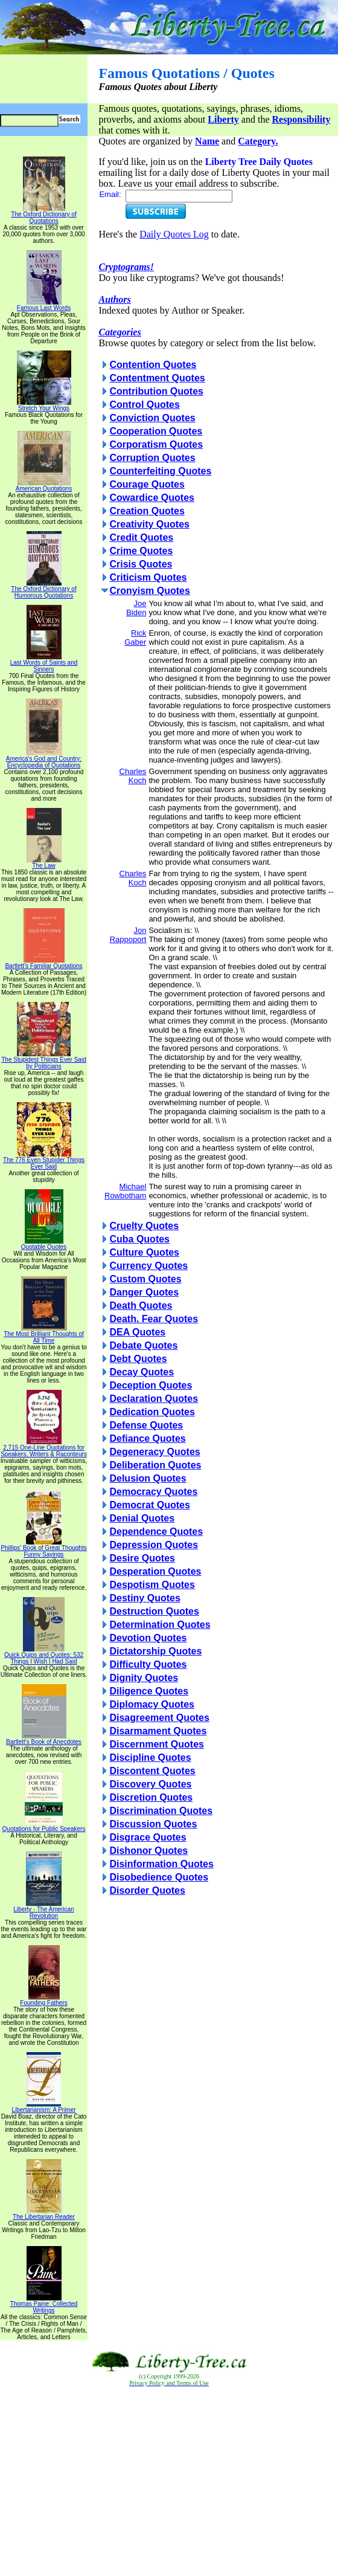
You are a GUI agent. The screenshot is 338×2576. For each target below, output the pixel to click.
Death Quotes (140, 1305)
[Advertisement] (169, 2481)
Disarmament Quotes (157, 1731)
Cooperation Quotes (155, 431)
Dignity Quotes (143, 1678)
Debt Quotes (138, 1359)
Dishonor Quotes (148, 1850)
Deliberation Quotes (155, 1465)
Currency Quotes (148, 1266)
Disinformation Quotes (161, 1864)
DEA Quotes (137, 1332)
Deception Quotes (150, 1385)
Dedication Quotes (151, 1412)
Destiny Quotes (144, 1598)
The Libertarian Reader (44, 2214)
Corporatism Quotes (156, 444)
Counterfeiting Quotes (160, 471)
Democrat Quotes (149, 1505)
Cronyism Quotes (149, 591)
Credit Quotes (141, 537)
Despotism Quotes (151, 1585)
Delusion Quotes (147, 1478)
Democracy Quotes (153, 1492)
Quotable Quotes (44, 1244)
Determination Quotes (159, 1624)
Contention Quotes (152, 365)
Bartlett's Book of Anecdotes (43, 1739)
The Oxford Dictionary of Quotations (43, 214)
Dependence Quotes (156, 1531)
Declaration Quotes (153, 1398)
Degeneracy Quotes (154, 1452)
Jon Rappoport (128, 935)
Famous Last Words (44, 305)
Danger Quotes (144, 1292)
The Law (44, 863)
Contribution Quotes (156, 391)
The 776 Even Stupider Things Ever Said (43, 1160)
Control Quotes (144, 404)
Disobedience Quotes (158, 1877)
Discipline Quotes (150, 1757)
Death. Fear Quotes (153, 1319)
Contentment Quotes (157, 378)
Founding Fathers (43, 2000)
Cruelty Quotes (144, 1226)
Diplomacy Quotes (151, 1704)
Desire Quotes (141, 1558)
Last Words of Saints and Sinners (44, 663)
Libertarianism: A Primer (43, 2107)
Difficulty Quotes (148, 1664)
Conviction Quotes (152, 418)
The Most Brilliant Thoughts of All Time (44, 1334)
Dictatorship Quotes (155, 1651)
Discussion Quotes (153, 1824)
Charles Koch (133, 776)
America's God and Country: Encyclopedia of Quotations (43, 759)
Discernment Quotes (156, 1744)
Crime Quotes (141, 551)
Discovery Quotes (150, 1784)
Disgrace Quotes (147, 1837)
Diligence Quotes (148, 1691)
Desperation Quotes (155, 1571)
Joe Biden (136, 608)
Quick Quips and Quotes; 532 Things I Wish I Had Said (43, 1655)
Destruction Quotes (154, 1611)
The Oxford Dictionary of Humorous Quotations (43, 589)
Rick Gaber (135, 637)
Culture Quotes (144, 1252)
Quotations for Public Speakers (44, 1826)
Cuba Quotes (139, 1239)
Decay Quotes (141, 1372)
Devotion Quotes (148, 1638)
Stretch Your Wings (44, 405)
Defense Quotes (146, 1425)
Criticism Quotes (148, 577)
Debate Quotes (143, 1345)
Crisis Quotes (140, 564)
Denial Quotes (141, 1518)
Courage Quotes (146, 484)
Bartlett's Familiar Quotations (43, 963)
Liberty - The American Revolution (43, 1909)
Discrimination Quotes (160, 1811)
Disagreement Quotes (159, 1717)
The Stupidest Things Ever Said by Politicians (43, 1060)
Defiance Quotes (147, 1438)
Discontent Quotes (152, 1771)
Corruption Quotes (152, 458)
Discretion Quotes (151, 1797)
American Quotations (44, 486)
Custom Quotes (145, 1279)
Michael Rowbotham (125, 1191)
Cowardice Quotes (151, 497)
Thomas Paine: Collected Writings (44, 2304)
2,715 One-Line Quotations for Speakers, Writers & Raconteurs (44, 1448)
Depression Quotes (153, 1545)
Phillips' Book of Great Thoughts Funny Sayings (43, 1548)
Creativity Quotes (149, 524)
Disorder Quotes (147, 1890)
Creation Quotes (146, 511)
